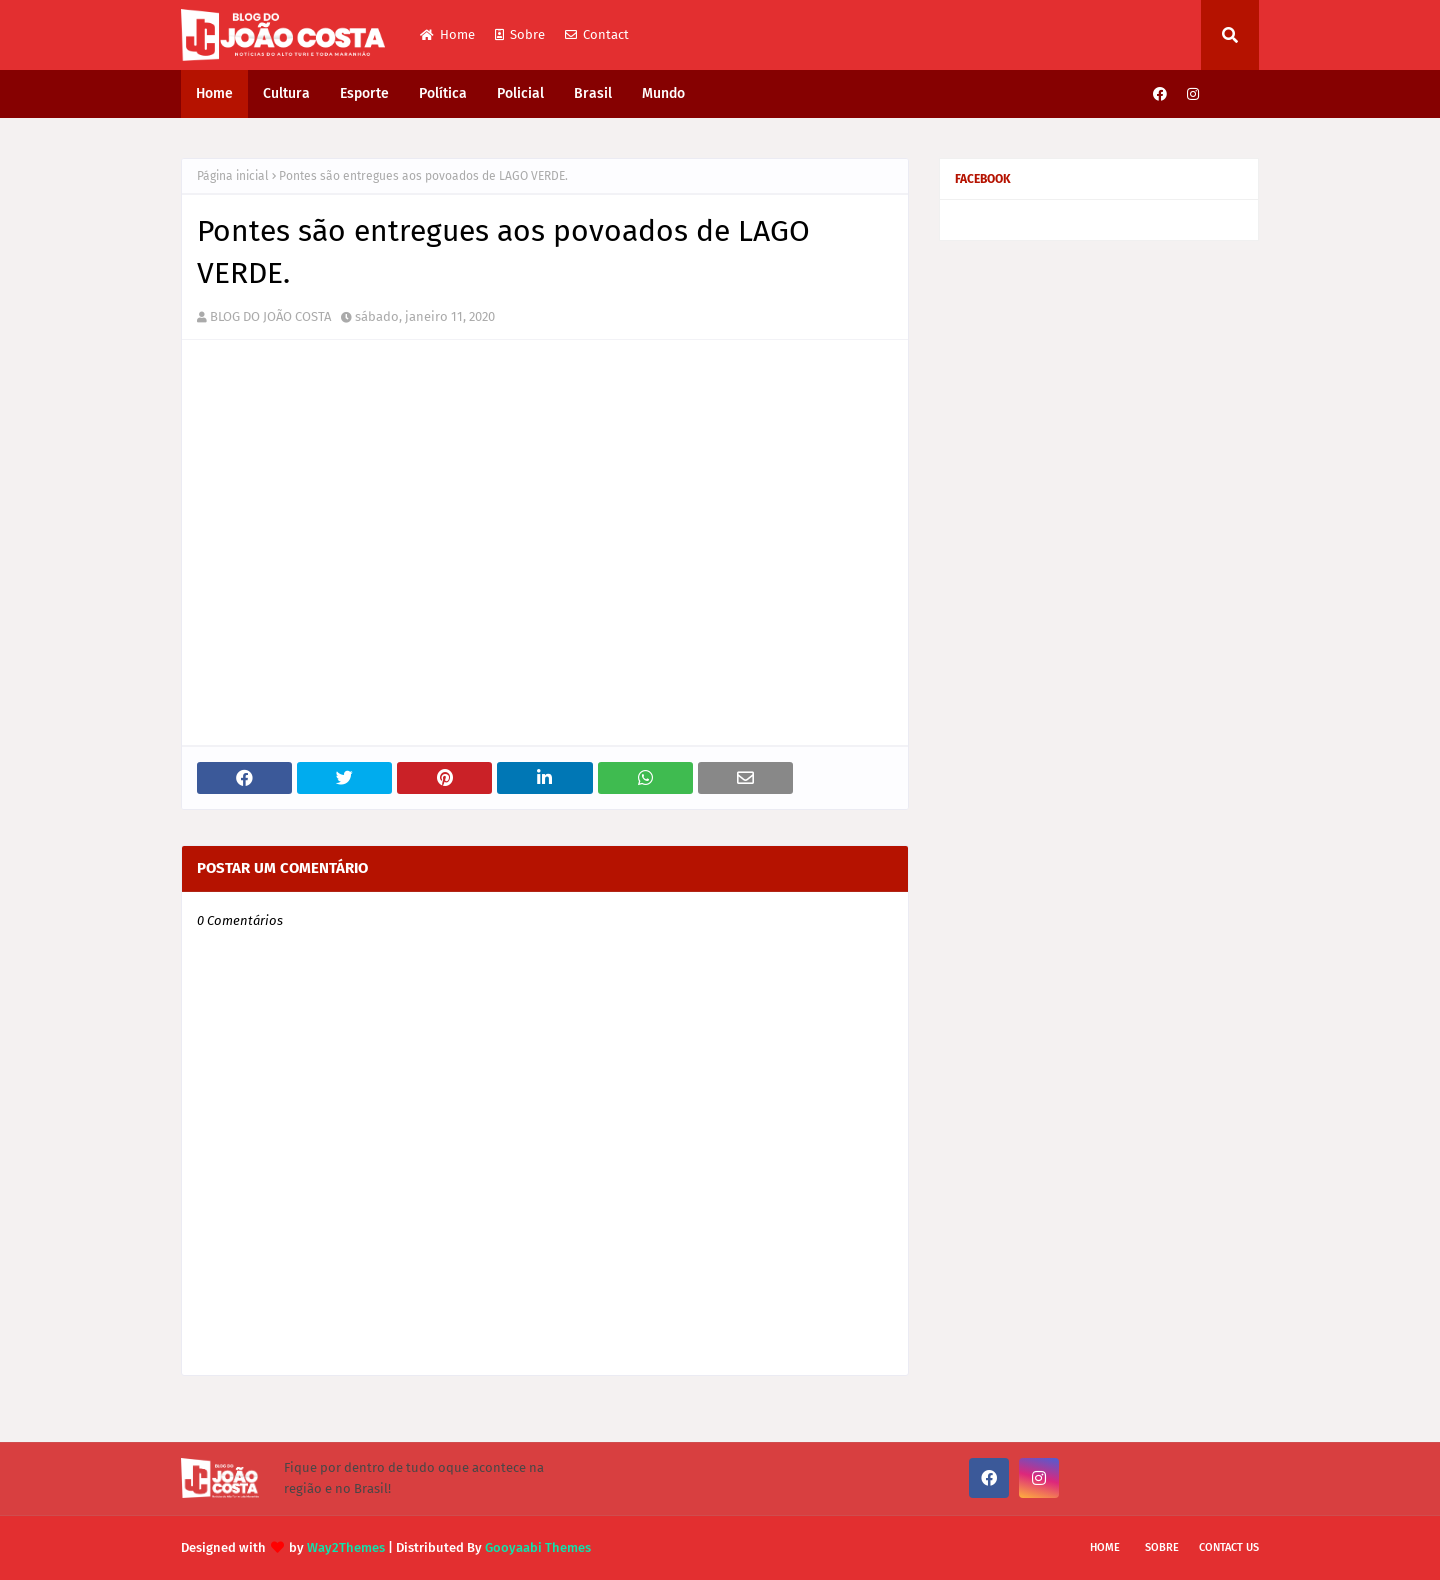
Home (447, 34)
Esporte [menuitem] (364, 93)
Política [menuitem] (443, 93)
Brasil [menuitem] (593, 93)
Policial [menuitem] (520, 93)
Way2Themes (346, 1547)
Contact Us (1229, 1547)
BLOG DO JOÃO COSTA (270, 316)
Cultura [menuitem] (286, 93)
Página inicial (233, 176)
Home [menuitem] (214, 93)
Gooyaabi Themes (538, 1547)
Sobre (520, 34)
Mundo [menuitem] (663, 93)
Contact (597, 34)
